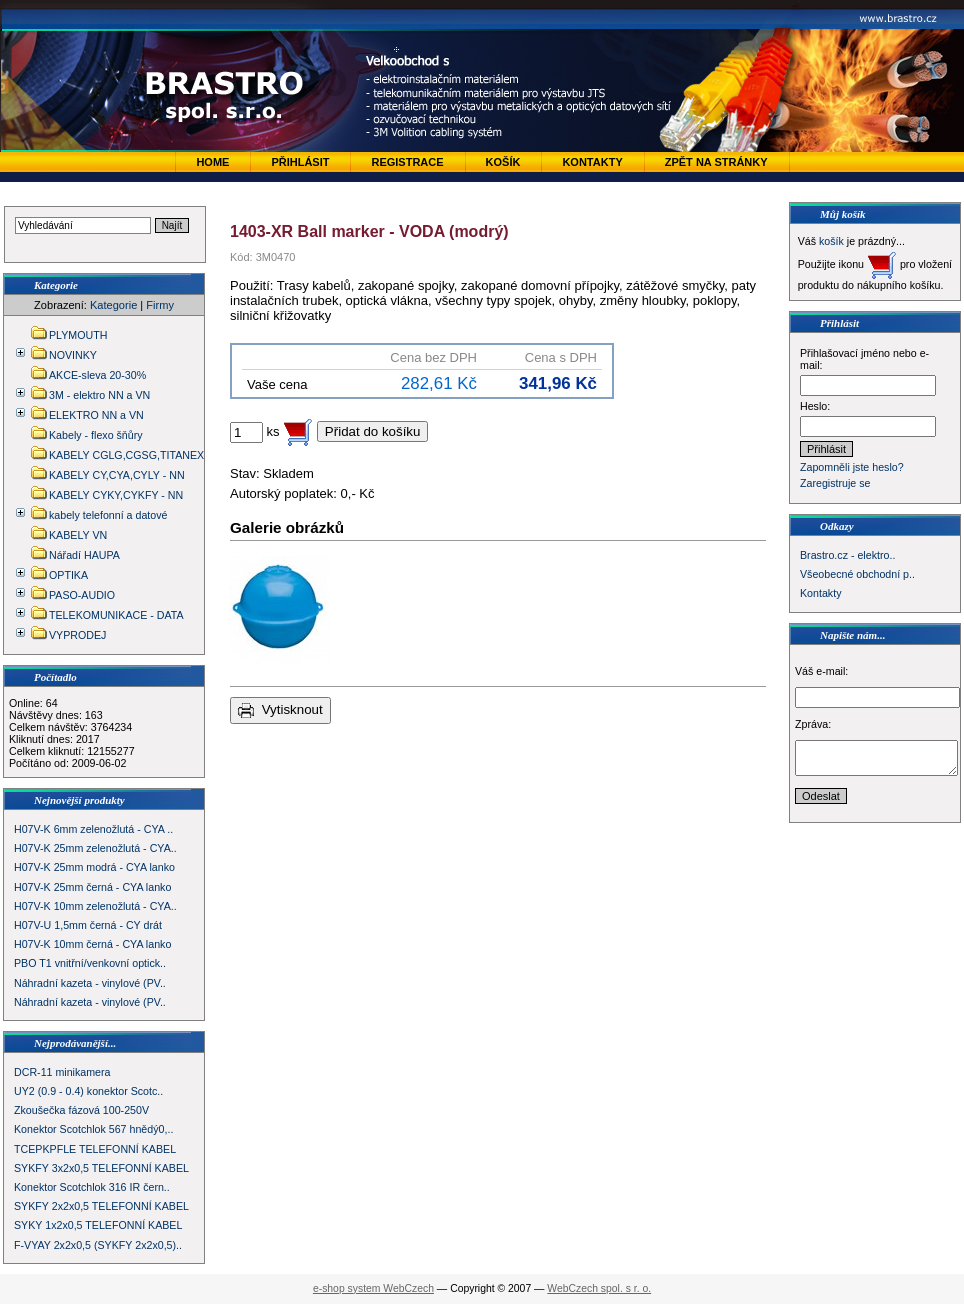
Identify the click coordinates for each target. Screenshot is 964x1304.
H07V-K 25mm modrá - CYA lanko (94, 867)
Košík (503, 162)
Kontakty (592, 162)
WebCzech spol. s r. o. (599, 1288)
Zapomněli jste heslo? (852, 467)
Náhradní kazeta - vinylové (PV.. (90, 983)
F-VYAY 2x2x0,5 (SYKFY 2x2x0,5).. (98, 1245)
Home (212, 162)
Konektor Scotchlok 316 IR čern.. (92, 1187)
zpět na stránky (716, 162)
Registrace (407, 162)
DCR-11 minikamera (62, 1072)
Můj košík (843, 214)
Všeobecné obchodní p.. (857, 574)
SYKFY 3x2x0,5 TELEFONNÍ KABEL (101, 1168)
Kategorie (113, 305)
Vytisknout (280, 710)
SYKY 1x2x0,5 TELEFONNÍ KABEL (98, 1225)
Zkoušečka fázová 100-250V (81, 1110)
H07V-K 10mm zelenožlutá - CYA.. (95, 906)
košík (831, 241)
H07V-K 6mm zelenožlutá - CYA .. (93, 829)
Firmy (160, 305)
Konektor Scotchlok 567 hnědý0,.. (93, 1129)
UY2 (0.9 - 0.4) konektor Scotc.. (88, 1091)
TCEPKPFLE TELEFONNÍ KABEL (95, 1149)
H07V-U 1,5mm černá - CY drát (88, 925)
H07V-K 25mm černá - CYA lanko (92, 887)
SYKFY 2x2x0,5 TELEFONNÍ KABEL (101, 1206)
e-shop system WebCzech (373, 1288)
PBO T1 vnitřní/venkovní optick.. (90, 963)
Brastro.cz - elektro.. (847, 555)
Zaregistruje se (835, 483)
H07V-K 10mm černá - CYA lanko (92, 944)
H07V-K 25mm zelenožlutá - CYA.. (95, 848)
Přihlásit (300, 162)
